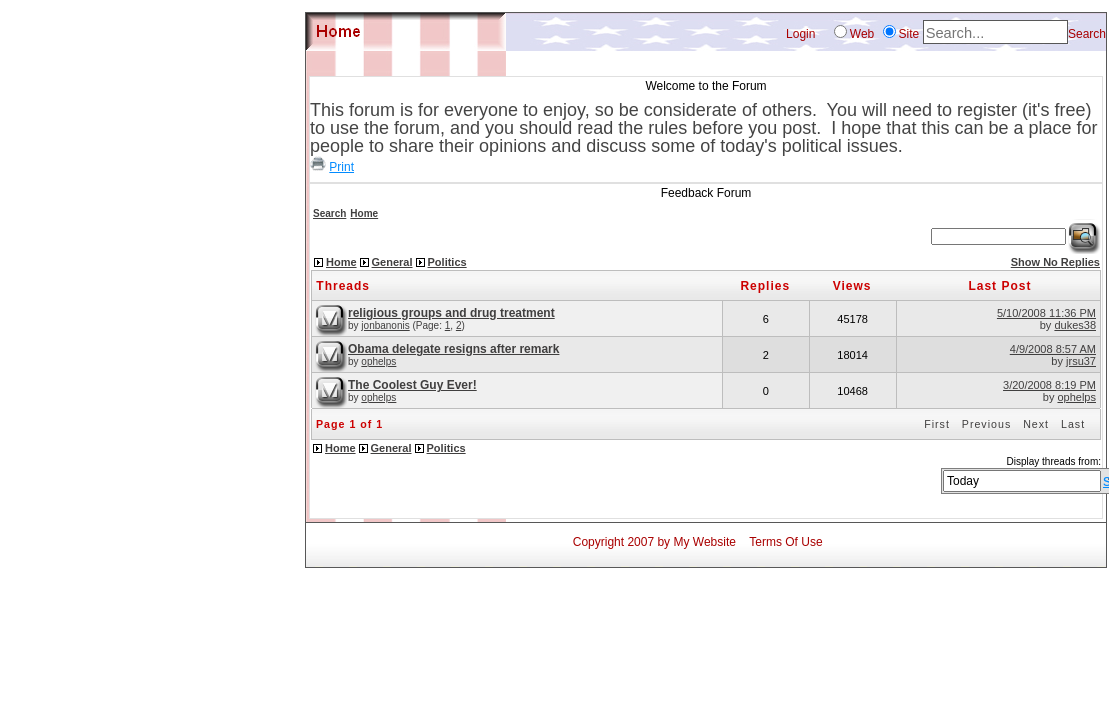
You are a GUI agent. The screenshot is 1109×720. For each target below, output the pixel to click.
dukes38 (1075, 325)
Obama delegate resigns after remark (453, 349)
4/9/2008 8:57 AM (1053, 349)
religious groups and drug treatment (451, 313)
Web (862, 34)
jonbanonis (385, 325)
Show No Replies (1055, 262)
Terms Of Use (785, 542)
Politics (447, 262)
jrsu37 (1081, 361)
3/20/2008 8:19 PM (1049, 385)
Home (364, 213)
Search (1087, 34)
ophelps (378, 361)
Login (800, 34)
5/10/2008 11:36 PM (1046, 313)
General (392, 262)
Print (341, 167)
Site (909, 34)
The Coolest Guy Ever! (412, 385)
